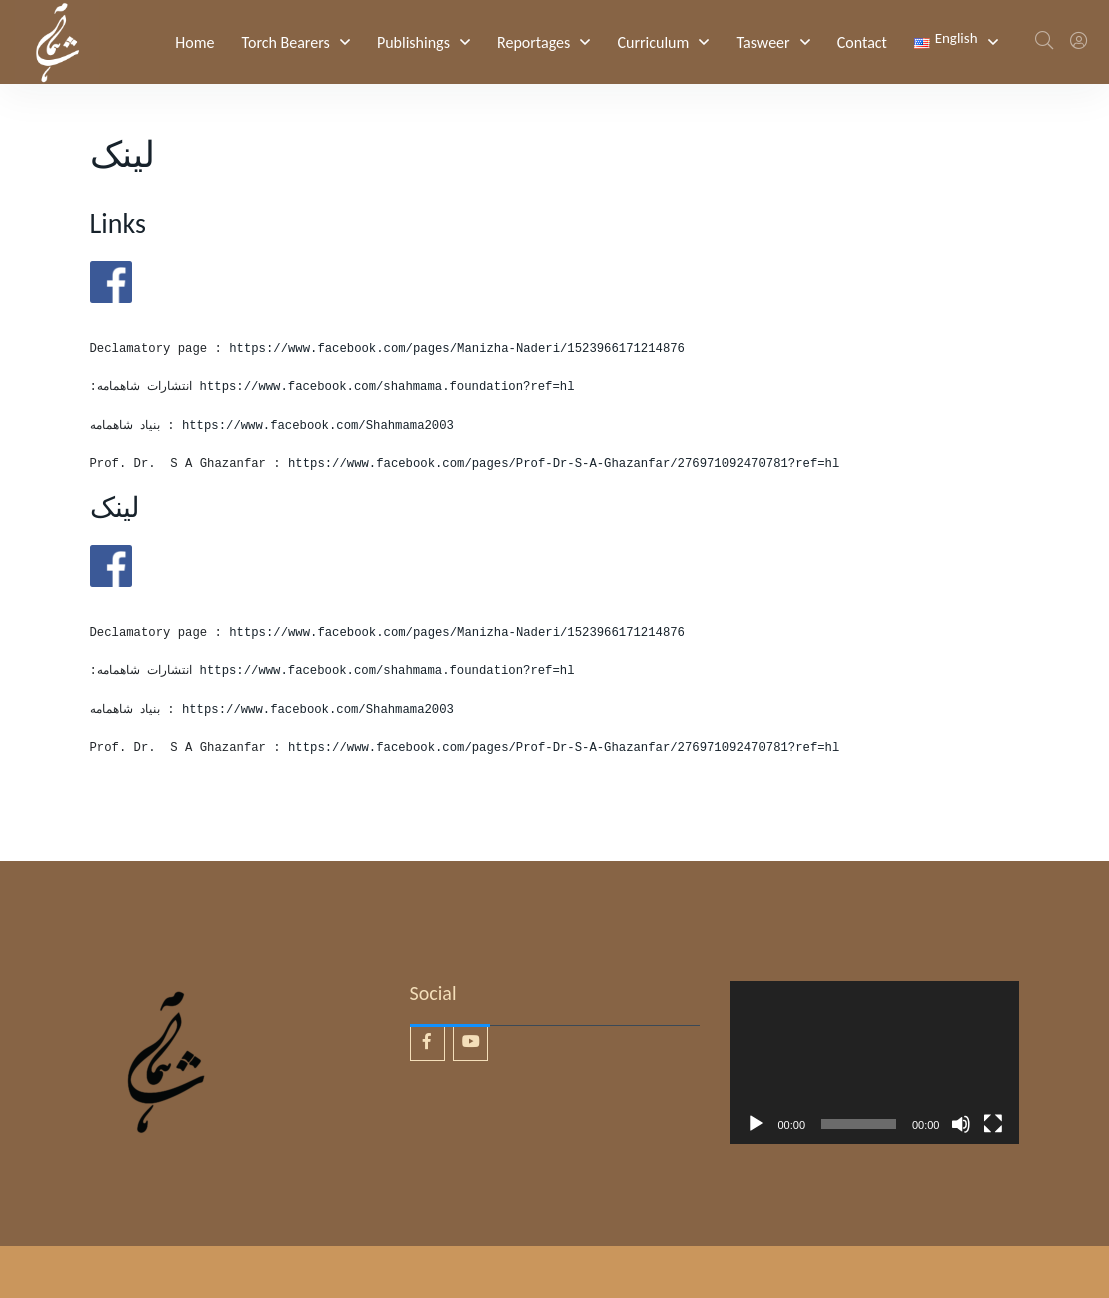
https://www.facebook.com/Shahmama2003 (318, 426)
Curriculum (653, 42)
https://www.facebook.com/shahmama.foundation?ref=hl (387, 387)
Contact (862, 42)
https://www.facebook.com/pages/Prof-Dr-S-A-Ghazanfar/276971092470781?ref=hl (563, 464)
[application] (875, 1062)
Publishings (413, 42)
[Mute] (961, 1124)
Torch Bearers (286, 42)
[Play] (756, 1124)
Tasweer (762, 42)
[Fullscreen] (993, 1124)
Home (194, 42)
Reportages (533, 42)
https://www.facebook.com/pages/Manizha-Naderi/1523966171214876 (460, 349)
